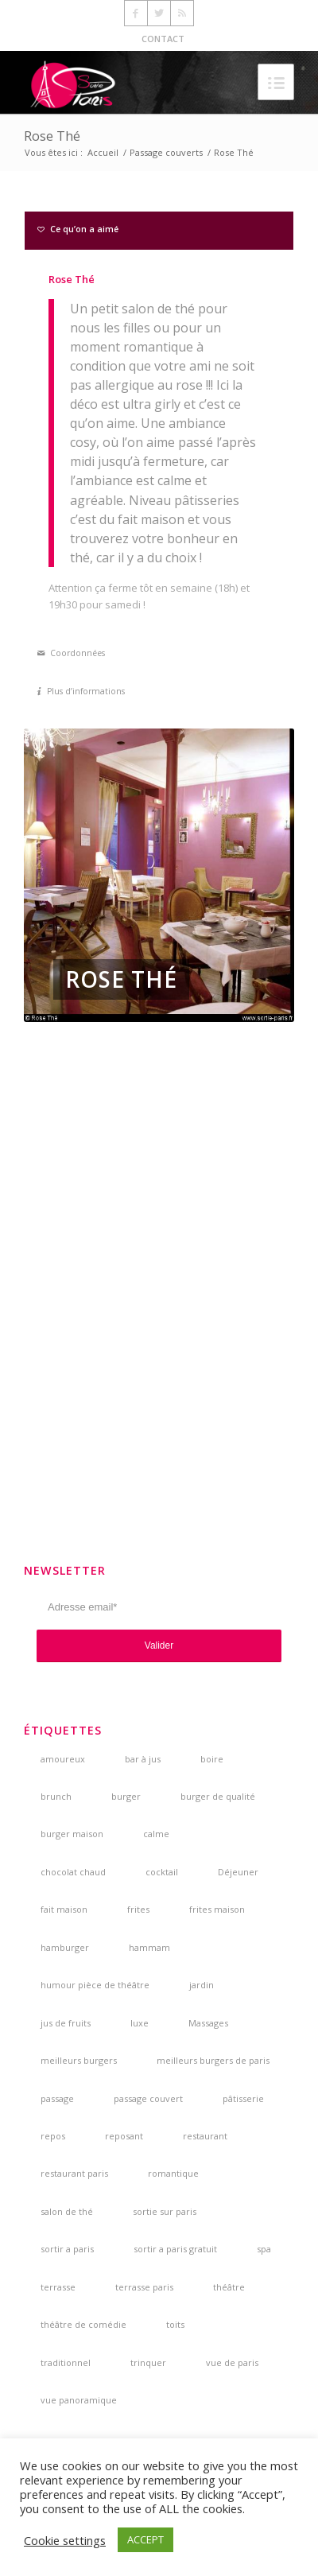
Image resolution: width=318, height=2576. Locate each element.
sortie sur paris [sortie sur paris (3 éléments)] (164, 2211)
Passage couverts (166, 152)
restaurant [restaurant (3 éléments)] (205, 2136)
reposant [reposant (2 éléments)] (124, 2136)
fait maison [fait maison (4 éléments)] (64, 1909)
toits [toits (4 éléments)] (175, 2324)
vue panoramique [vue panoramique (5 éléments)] (79, 2400)
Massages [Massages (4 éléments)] (208, 2023)
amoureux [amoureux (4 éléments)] (63, 1759)
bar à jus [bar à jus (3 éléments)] (143, 1759)
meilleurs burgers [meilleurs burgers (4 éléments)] (79, 2060)
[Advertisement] (159, 1293)
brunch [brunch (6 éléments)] (56, 1796)
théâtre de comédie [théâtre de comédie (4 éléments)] (83, 2324)
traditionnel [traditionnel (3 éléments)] (66, 2362)
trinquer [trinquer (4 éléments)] (148, 2362)
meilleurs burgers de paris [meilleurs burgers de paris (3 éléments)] (213, 2060)
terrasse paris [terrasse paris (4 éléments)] (144, 2287)
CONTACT (163, 39)
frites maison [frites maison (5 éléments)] (217, 1909)
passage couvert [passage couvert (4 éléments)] (148, 2098)
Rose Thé (52, 136)
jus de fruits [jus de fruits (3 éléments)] (66, 2023)
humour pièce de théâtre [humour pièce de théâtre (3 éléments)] (95, 1985)
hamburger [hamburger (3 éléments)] (65, 1947)
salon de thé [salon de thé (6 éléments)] (67, 2211)
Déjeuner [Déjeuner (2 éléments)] (238, 1872)
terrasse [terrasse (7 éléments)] (58, 2287)
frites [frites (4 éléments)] (138, 1909)
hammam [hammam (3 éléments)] (149, 1947)
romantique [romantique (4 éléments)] (173, 2173)
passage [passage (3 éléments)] (57, 2098)
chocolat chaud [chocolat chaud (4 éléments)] (73, 1872)
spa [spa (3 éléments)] (264, 2249)
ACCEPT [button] (145, 2539)
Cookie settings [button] (65, 2540)
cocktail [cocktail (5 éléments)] (161, 1872)
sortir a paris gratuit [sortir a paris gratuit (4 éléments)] (175, 2249)
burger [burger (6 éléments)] (126, 1796)
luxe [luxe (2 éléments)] (139, 2023)
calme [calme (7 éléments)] (156, 1834)
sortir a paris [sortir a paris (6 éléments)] (67, 2249)
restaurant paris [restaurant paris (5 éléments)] (74, 2173)
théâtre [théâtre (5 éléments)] (229, 2287)
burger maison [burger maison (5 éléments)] (72, 1834)
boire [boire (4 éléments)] (211, 1759)
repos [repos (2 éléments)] (53, 2136)
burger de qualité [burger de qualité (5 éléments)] (217, 1796)
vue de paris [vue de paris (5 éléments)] (232, 2362)
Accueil (102, 152)
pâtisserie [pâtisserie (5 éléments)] (243, 2098)
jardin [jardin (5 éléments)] (201, 1985)
